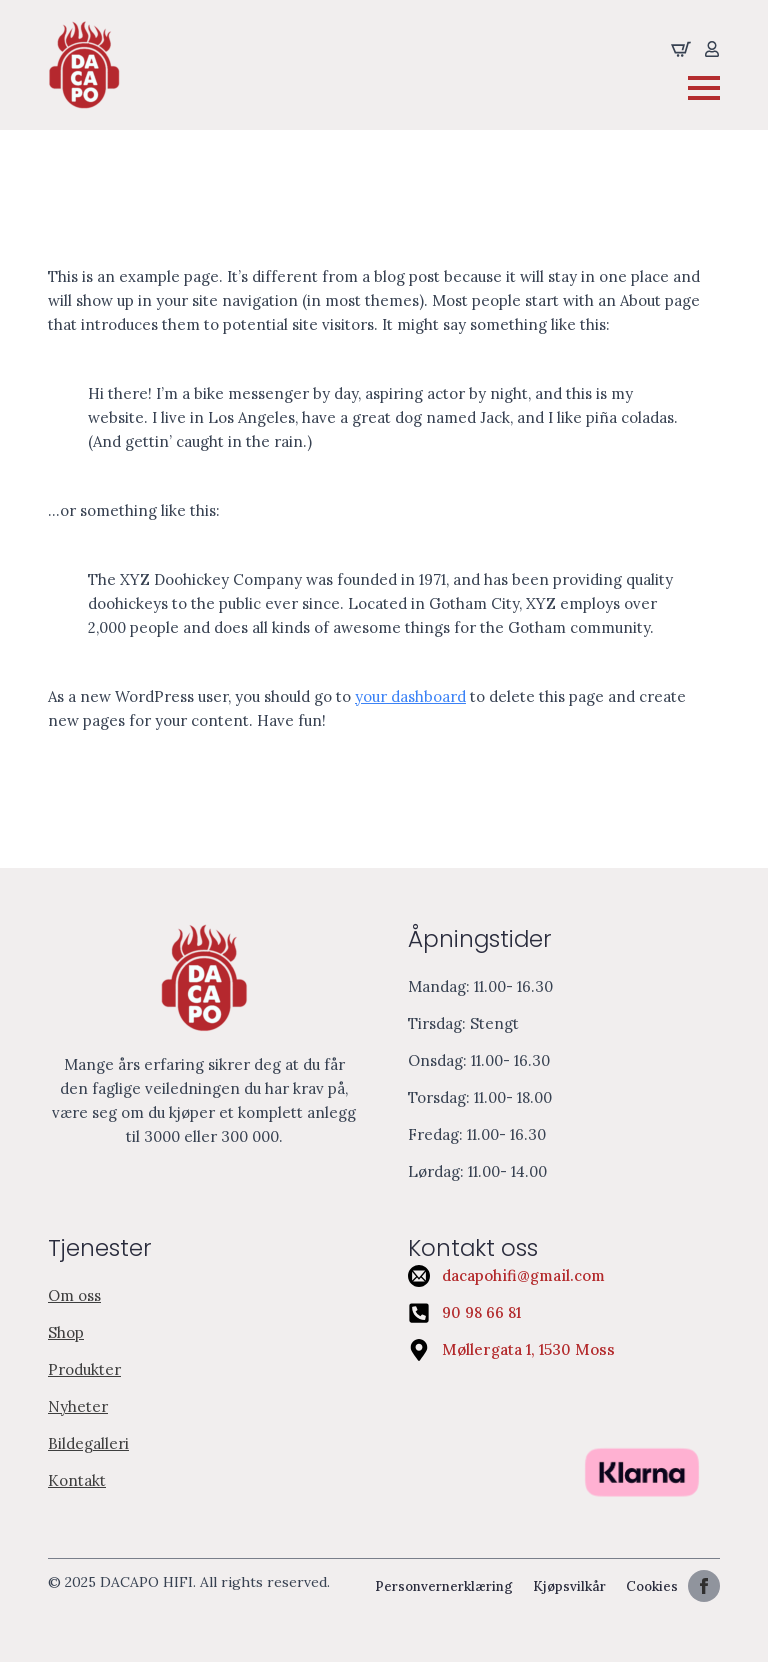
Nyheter (78, 1406)
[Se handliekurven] (681, 49)
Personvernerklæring (444, 1586)
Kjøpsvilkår (569, 1586)
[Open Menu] (704, 88)
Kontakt (77, 1480)
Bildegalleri (88, 1443)
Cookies (652, 1586)
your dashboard (410, 696)
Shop (66, 1332)
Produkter (84, 1369)
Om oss (74, 1295)
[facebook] (704, 1586)
